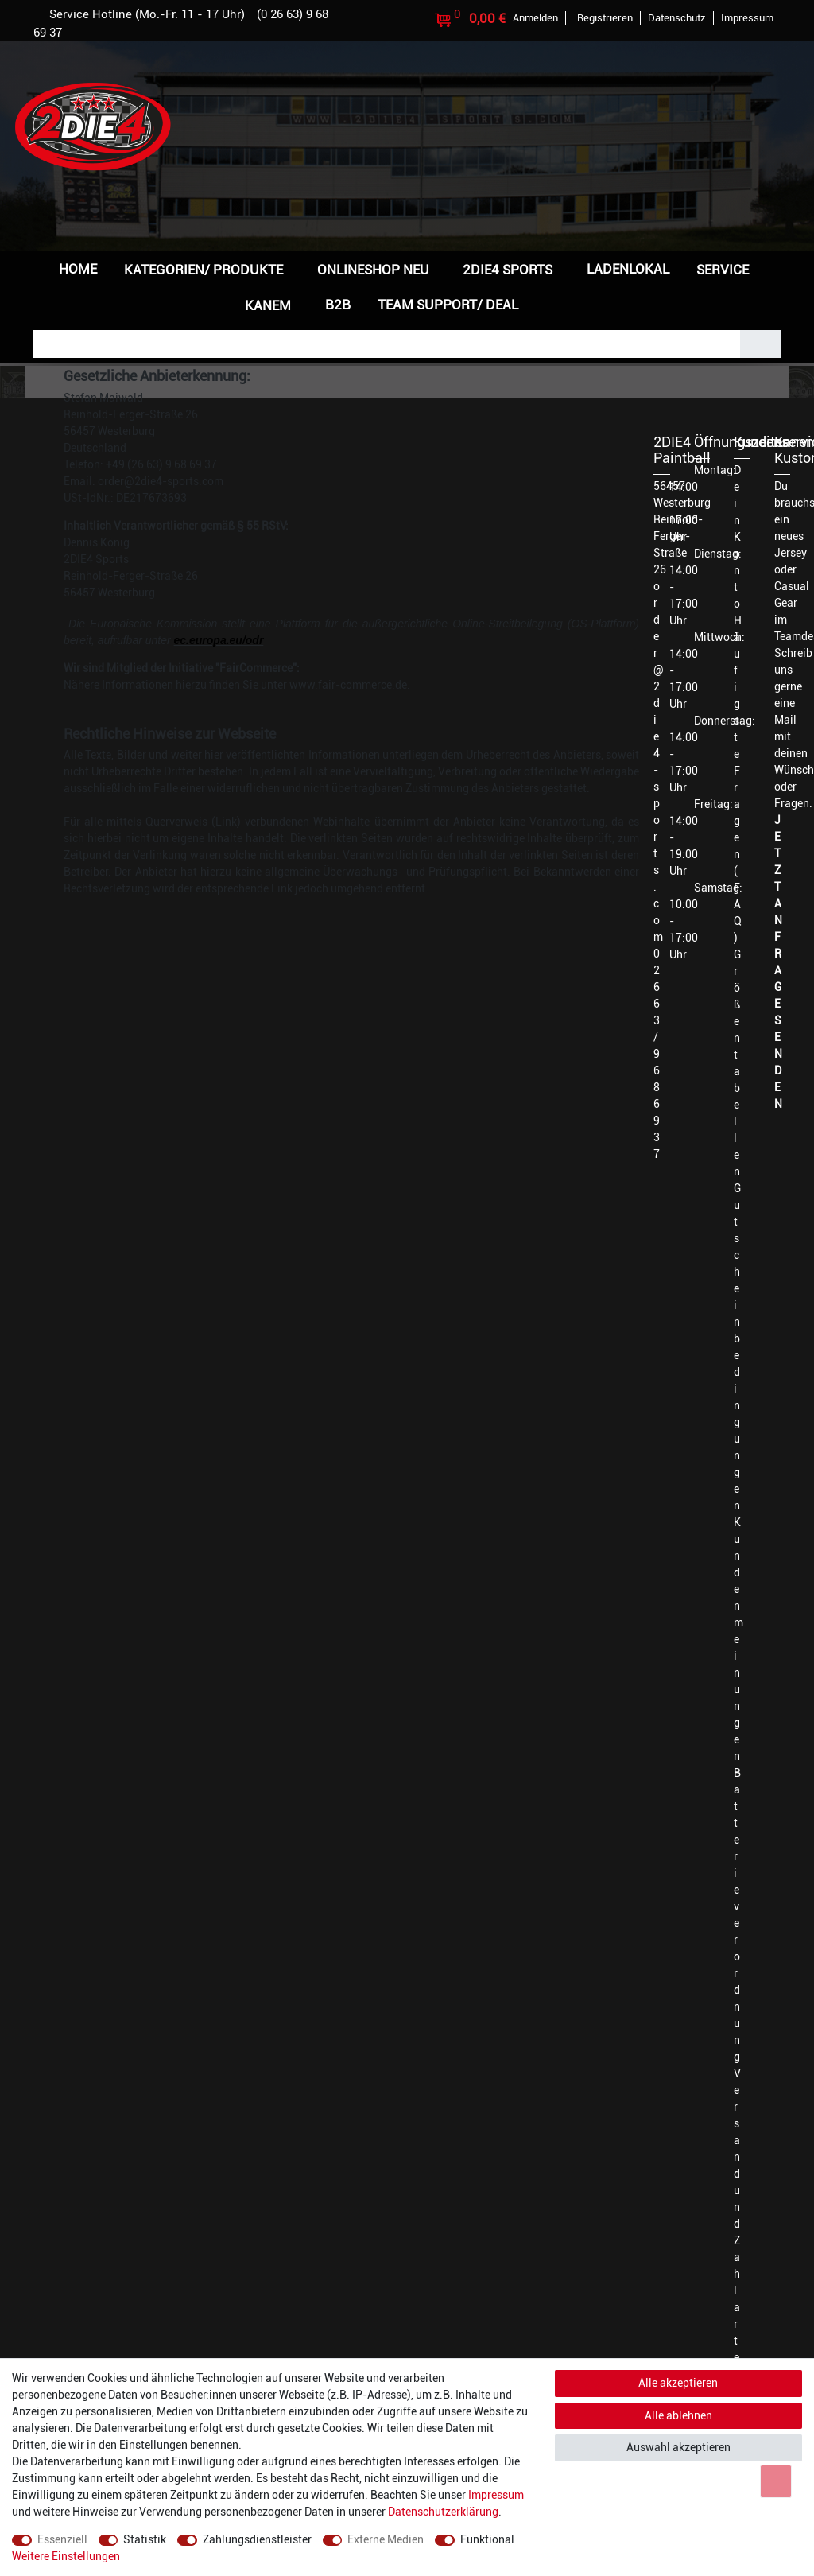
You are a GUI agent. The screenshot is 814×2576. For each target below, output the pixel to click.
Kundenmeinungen (738, 1639)
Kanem (268, 305)
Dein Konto (737, 537)
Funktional (487, 2539)
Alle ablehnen (678, 2415)
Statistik (144, 2539)
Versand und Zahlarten (737, 2223)
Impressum (496, 2495)
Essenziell (62, 2539)
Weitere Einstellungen (66, 2556)
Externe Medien (385, 2539)
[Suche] (760, 344)
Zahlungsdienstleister (257, 2539)
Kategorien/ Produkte (203, 270)
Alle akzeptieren (678, 2382)
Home (78, 269)
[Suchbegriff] (386, 344)
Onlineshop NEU (373, 270)
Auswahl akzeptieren (678, 2447)
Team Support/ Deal (448, 305)
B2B (338, 305)
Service (722, 270)
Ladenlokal (628, 269)
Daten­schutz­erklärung (443, 2511)
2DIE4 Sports (507, 270)
